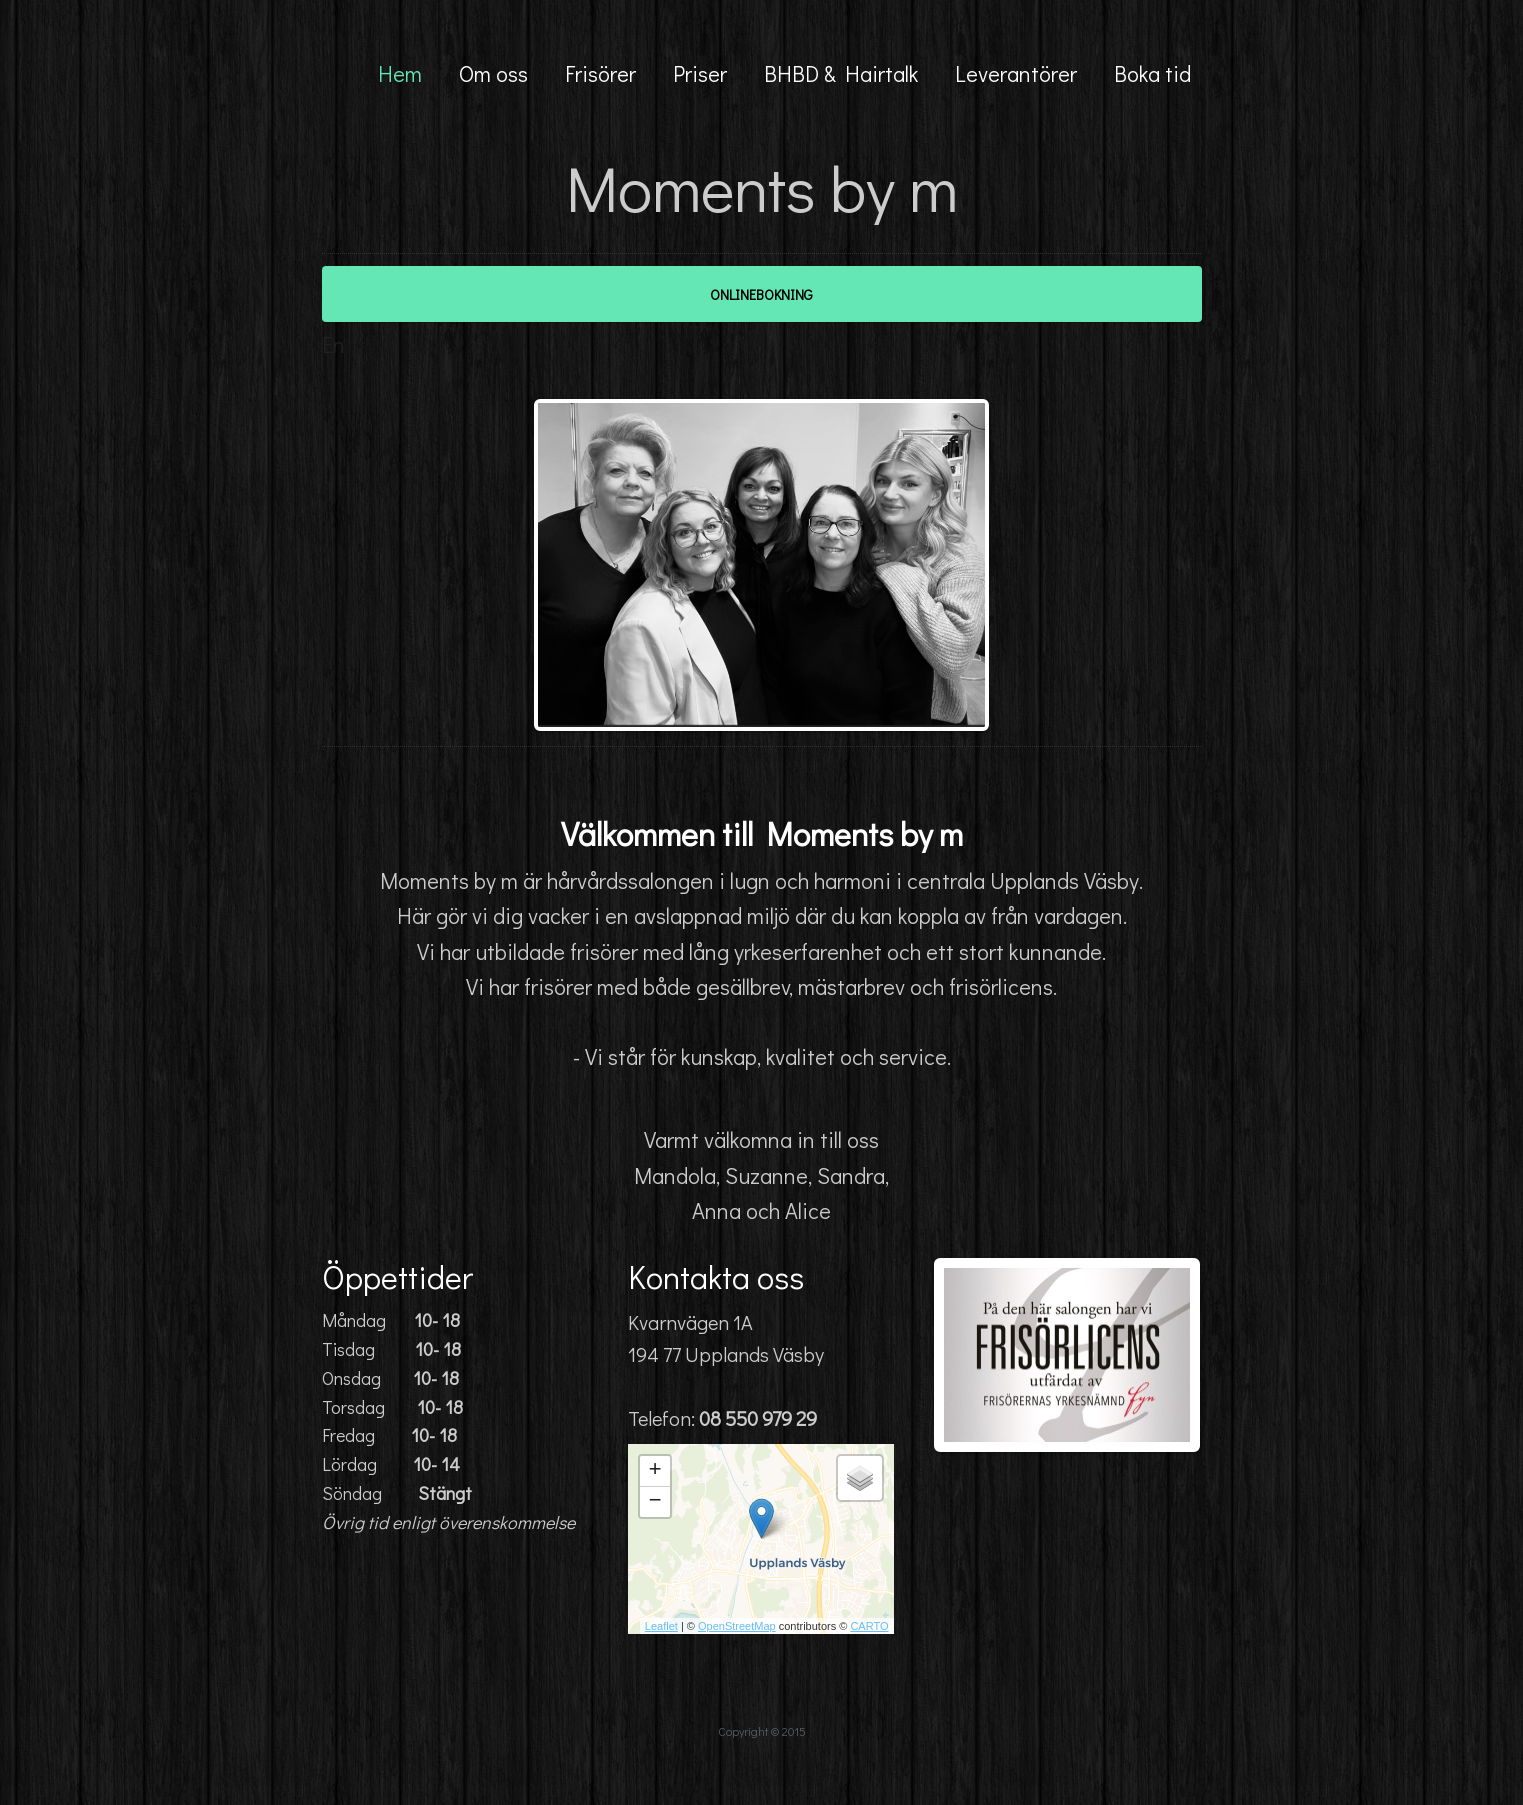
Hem (400, 73)
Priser (700, 73)
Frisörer (600, 73)
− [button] (654, 1502)
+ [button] (654, 1471)
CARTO (869, 1626)
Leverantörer (1016, 73)
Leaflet (661, 1626)
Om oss (493, 73)
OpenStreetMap (737, 1626)
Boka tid (1152, 73)
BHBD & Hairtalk (841, 73)
